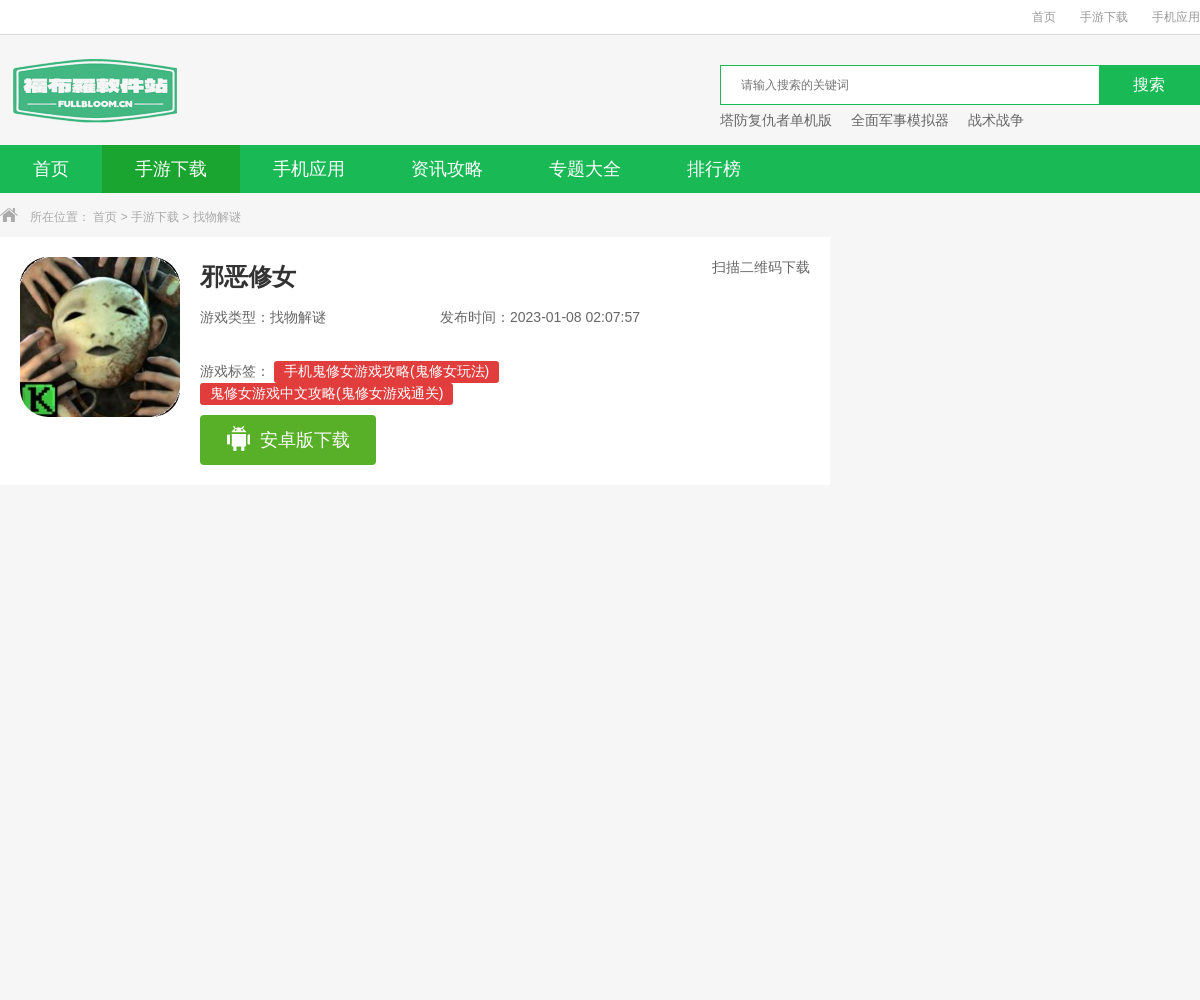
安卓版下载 (287, 440)
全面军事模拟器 (900, 120)
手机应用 (1176, 17)
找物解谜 (217, 217)
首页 (1044, 17)
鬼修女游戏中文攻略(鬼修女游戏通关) (326, 393)
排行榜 (714, 169)
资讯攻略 (447, 169)
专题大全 (585, 169)
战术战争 (996, 120)
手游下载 (1104, 17)
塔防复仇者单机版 (776, 120)
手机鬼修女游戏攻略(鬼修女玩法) (386, 371)
